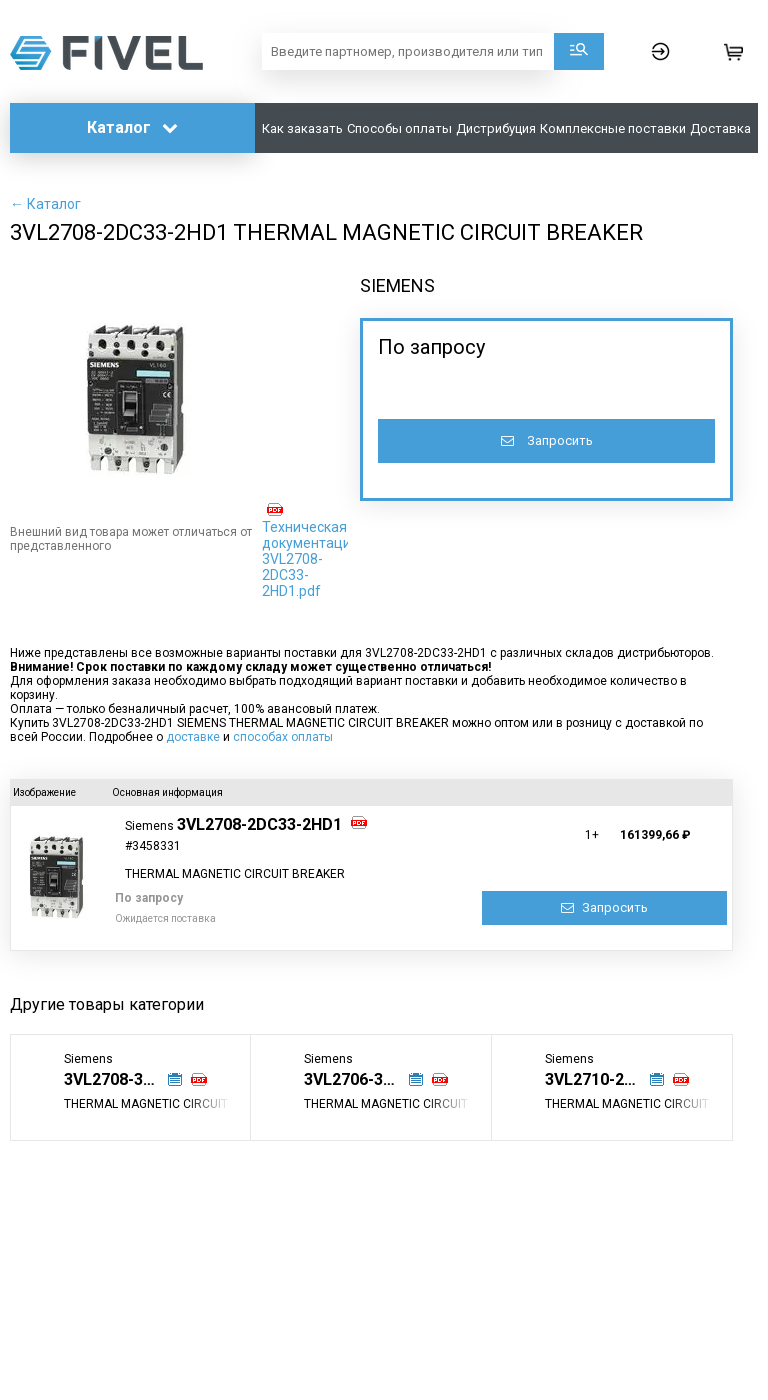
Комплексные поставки (613, 128)
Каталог (132, 127)
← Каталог (45, 204)
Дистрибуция (496, 128)
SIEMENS (397, 285)
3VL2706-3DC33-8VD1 (364, 1079)
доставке (193, 737)
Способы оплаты (399, 128)
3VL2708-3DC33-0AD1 (124, 1079)
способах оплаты (283, 737)
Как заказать (302, 128)
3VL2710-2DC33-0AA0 (605, 1079)
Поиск (579, 51)
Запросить (547, 440)
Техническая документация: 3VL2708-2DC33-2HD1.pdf (312, 559)
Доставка (720, 128)
